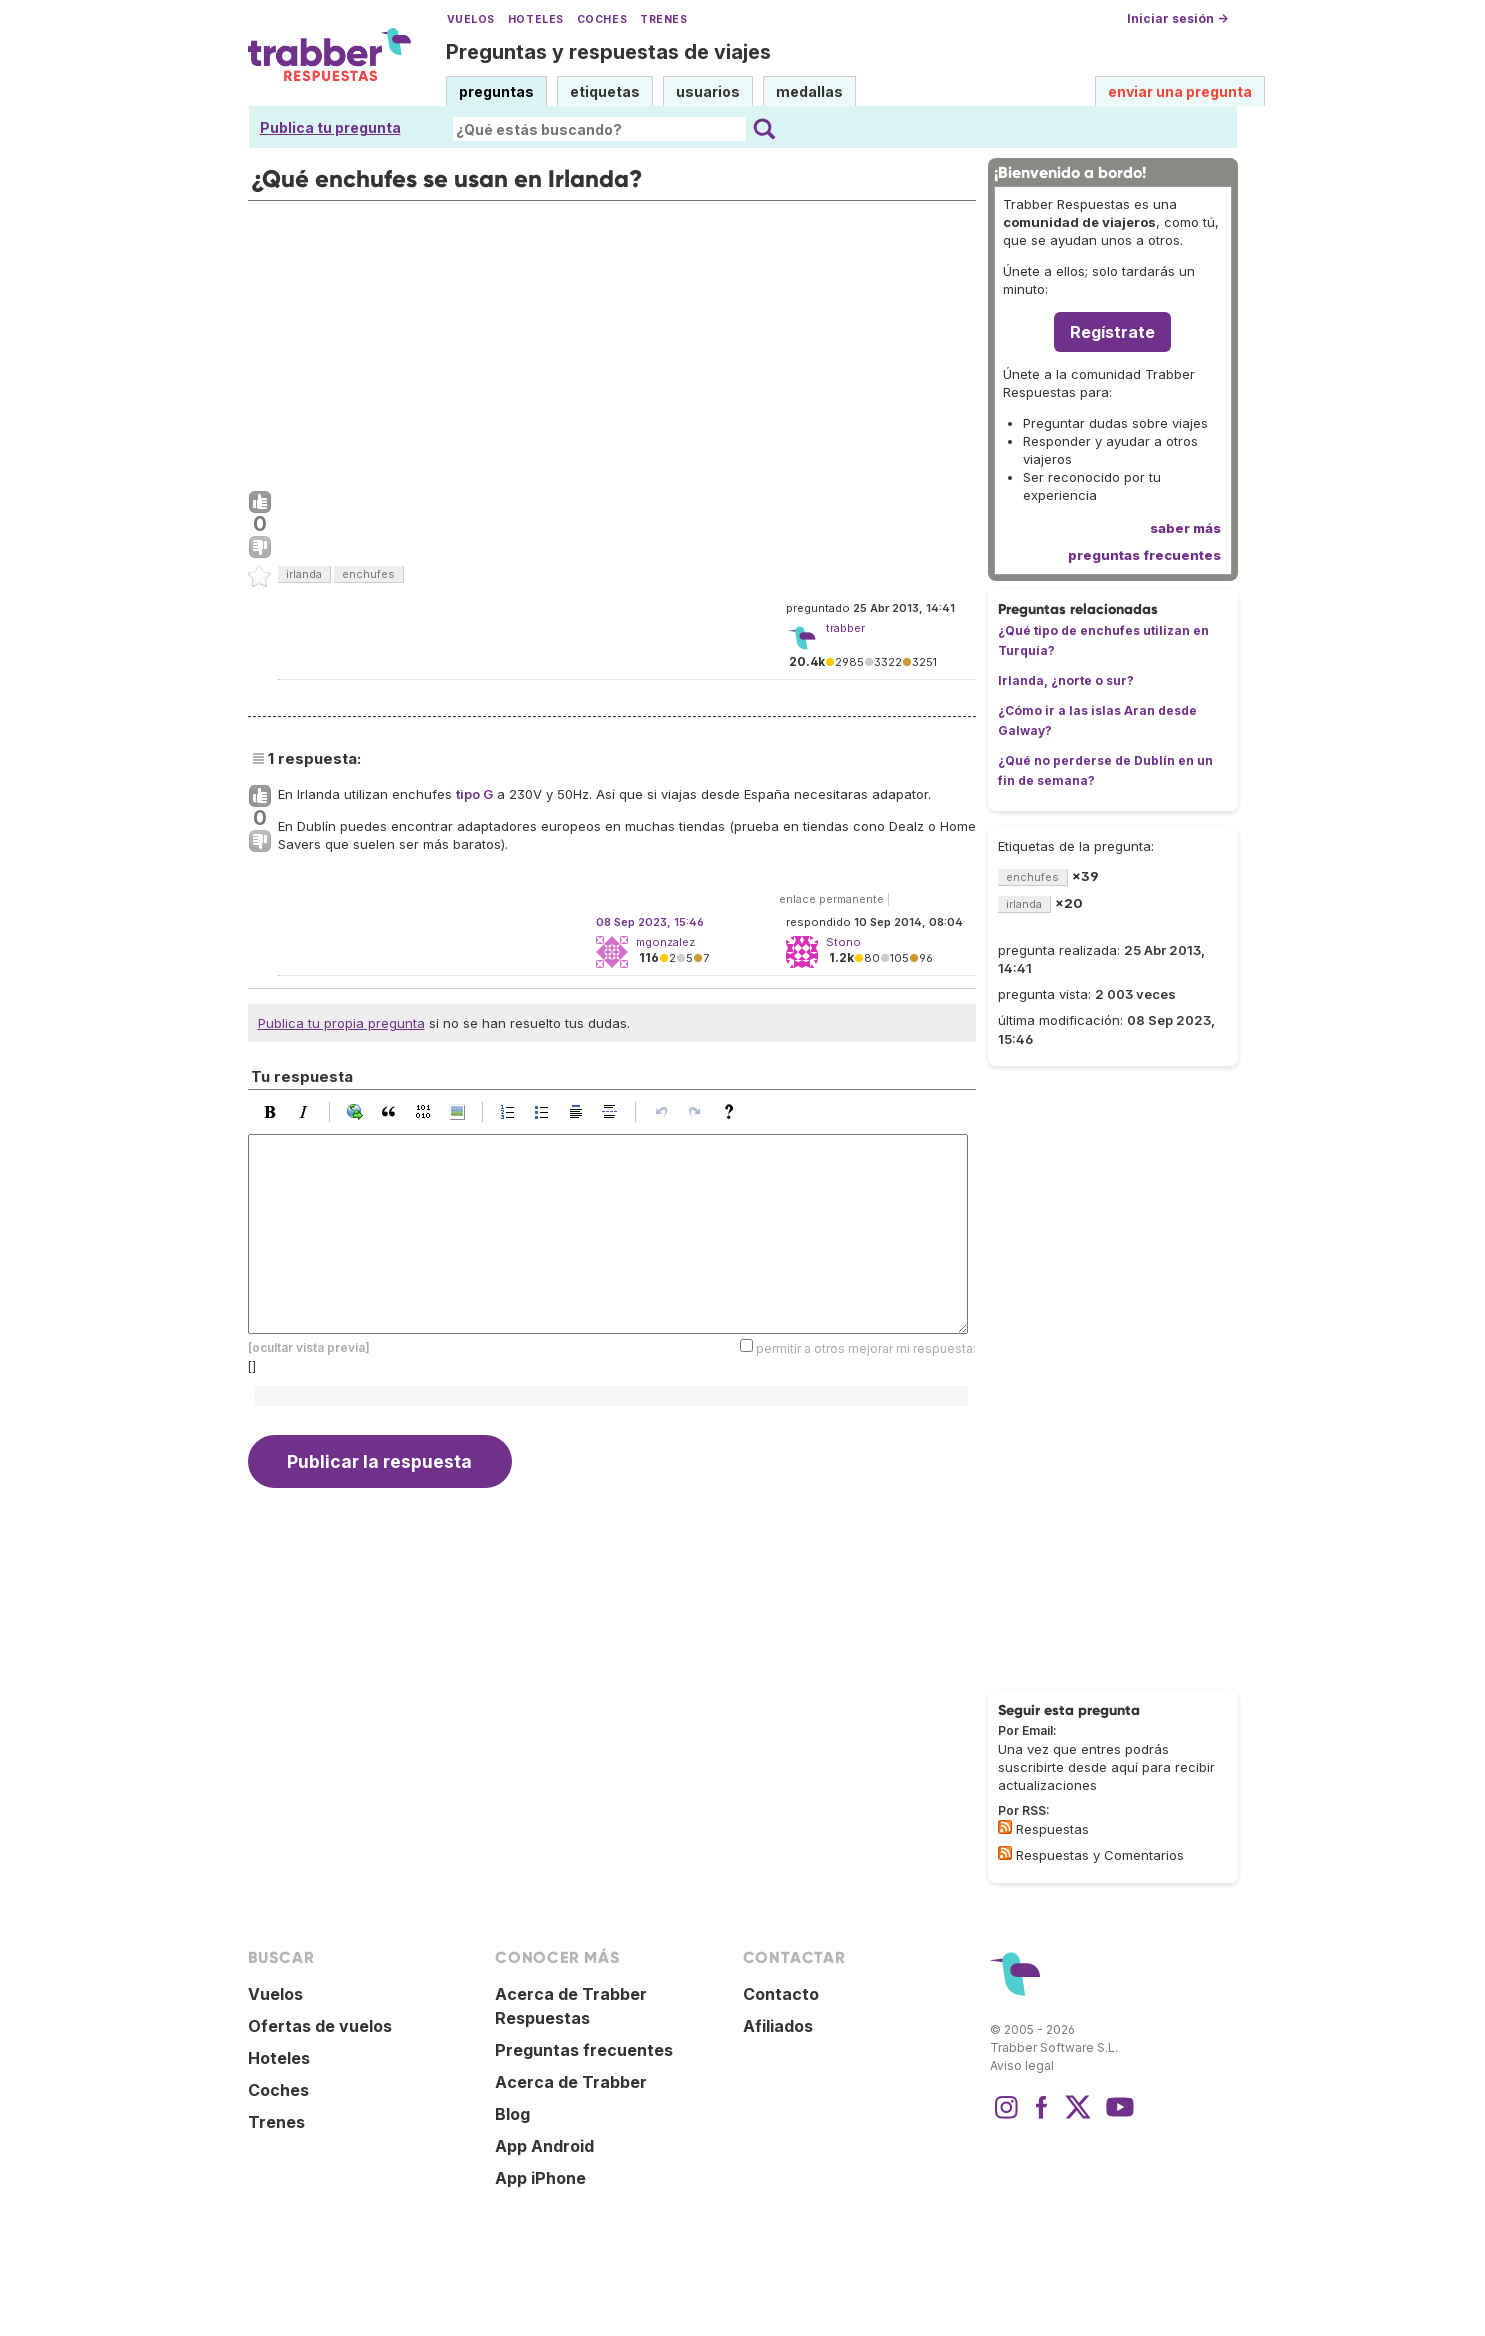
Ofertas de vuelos (320, 2026)
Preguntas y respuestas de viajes (608, 52)
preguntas (496, 91)
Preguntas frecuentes (584, 2050)
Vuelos (471, 19)
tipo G (474, 794)
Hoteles (536, 19)
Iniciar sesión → (1177, 18)
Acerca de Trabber (571, 2082)
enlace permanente (831, 899)
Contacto (781, 1994)
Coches (602, 19)
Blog (512, 2114)
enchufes (368, 574)
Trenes (663, 19)
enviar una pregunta (1180, 91)
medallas (809, 91)
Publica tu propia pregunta (341, 1023)
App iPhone (540, 2178)
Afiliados (778, 2026)
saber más (1185, 528)
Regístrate (1112, 332)
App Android (544, 2146)
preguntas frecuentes (1144, 555)
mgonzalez (665, 942)
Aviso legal (1022, 2065)
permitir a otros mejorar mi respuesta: (866, 1348)
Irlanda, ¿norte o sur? (1066, 680)
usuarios (708, 91)
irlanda (304, 574)
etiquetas (605, 91)
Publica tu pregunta (330, 127)
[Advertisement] (612, 341)
